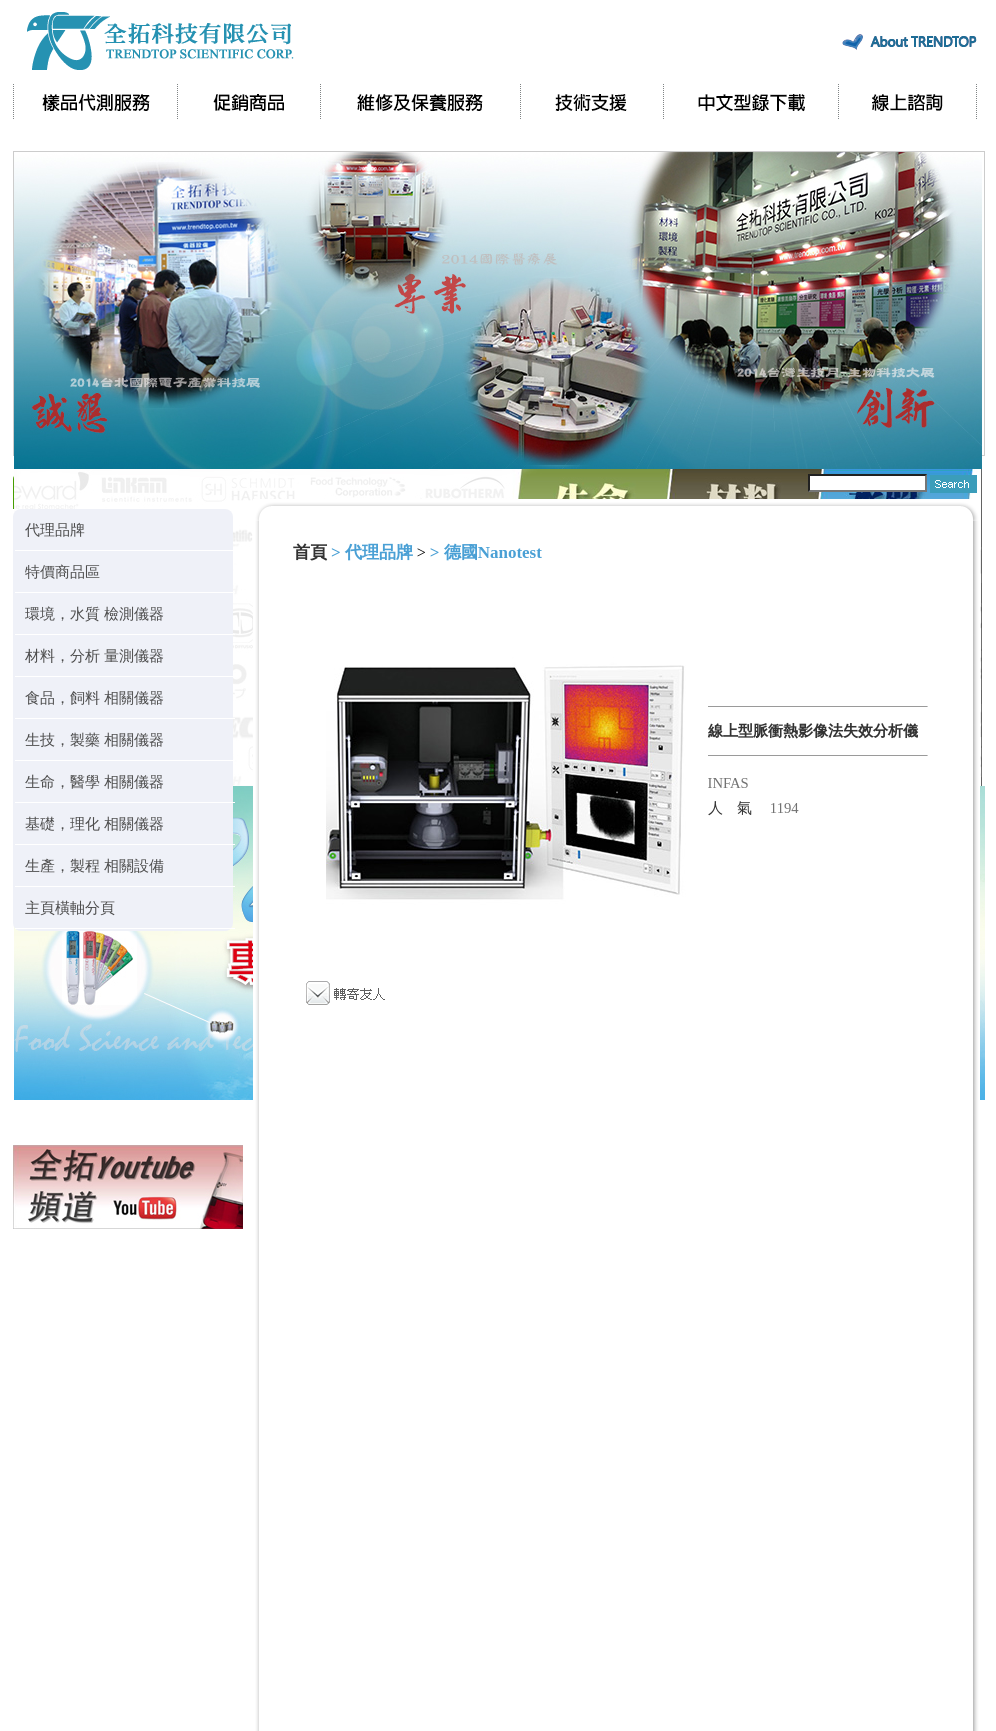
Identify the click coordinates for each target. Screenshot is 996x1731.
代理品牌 (55, 529)
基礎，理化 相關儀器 (94, 823)
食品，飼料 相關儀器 (94, 697)
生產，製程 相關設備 (94, 865)
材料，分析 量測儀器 (94, 655)
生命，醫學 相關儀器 (94, 781)
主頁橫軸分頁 (70, 907)
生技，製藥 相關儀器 (94, 739)
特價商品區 (62, 571)
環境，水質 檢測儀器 (94, 613)
